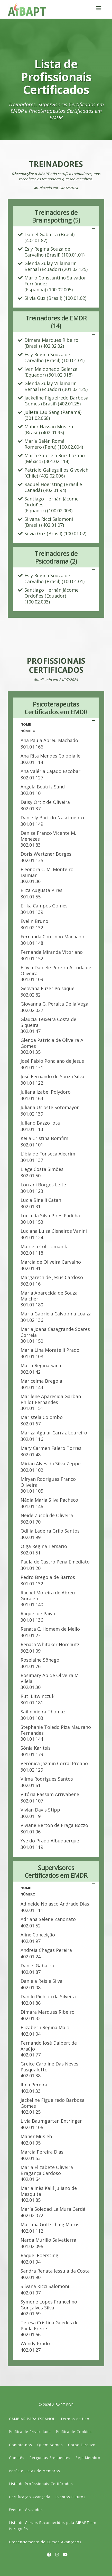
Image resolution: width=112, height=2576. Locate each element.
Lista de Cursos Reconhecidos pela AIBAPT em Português (52, 2525)
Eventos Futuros (70, 2496)
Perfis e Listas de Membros (34, 2470)
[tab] (56, 216)
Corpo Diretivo (82, 2444)
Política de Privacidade (30, 2431)
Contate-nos (20, 2444)
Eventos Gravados (26, 2509)
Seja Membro (88, 2457)
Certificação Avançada (29, 2496)
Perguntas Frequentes (50, 2457)
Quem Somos (50, 2444)
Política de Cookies (74, 2431)
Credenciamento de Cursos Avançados (45, 2541)
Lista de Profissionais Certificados (41, 2483)
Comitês (16, 2457)
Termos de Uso (74, 2418)
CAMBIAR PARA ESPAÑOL (32, 2418)
